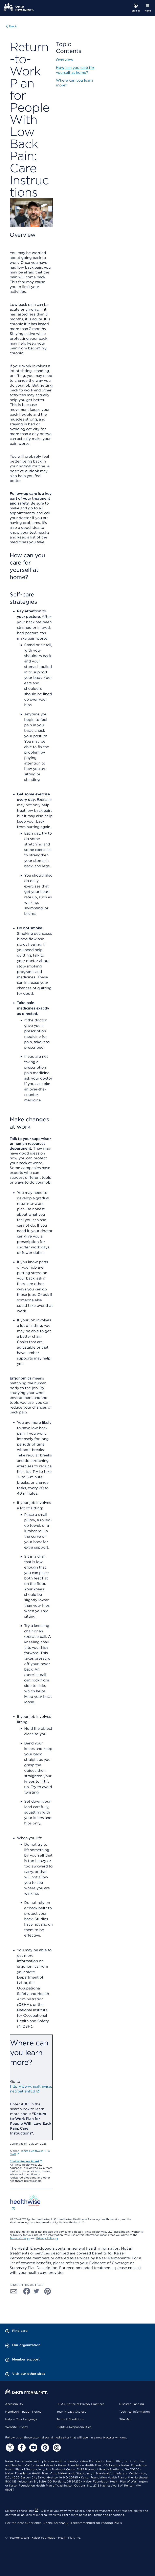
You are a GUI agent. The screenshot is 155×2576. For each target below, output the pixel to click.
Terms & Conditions (70, 2419)
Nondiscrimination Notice (23, 2411)
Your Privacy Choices (71, 2411)
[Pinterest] (44, 2448)
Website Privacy (16, 2427)
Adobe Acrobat (56, 2522)
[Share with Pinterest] (48, 2291)
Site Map (125, 2419)
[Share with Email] (14, 2291)
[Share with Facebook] (25, 2291)
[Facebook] (21, 2448)
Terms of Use (20, 2238)
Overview (64, 60)
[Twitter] (9, 2448)
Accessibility (14, 2404)
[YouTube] (33, 2448)
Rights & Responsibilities (74, 2427)
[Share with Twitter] (36, 2291)
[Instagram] (56, 2448)
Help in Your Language (21, 2419)
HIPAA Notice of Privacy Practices (80, 2404)
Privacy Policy (47, 2238)
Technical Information (134, 2411)
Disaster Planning (131, 2404)
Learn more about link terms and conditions (93, 2514)
